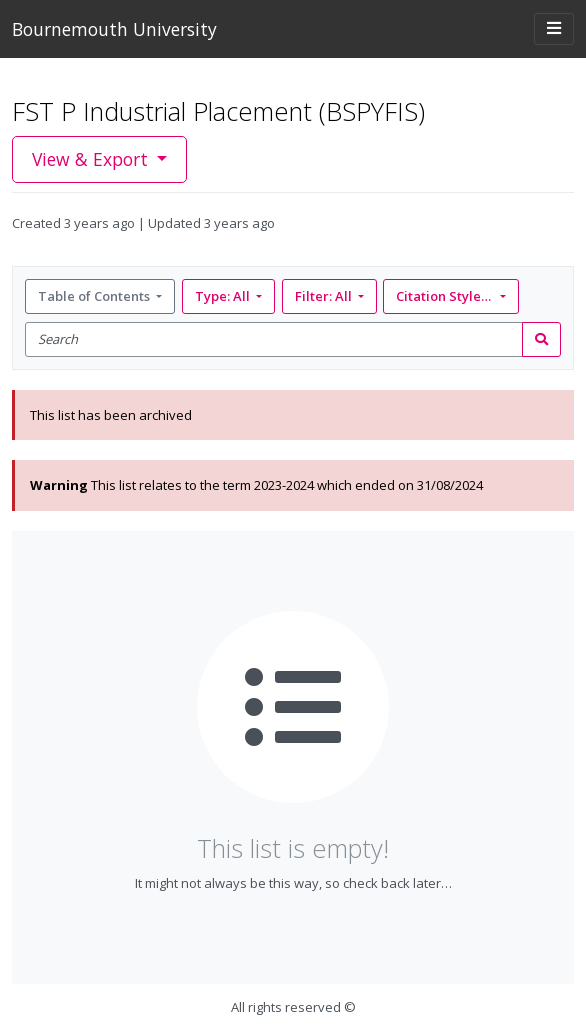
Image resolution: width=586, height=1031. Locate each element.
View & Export (92, 159)
